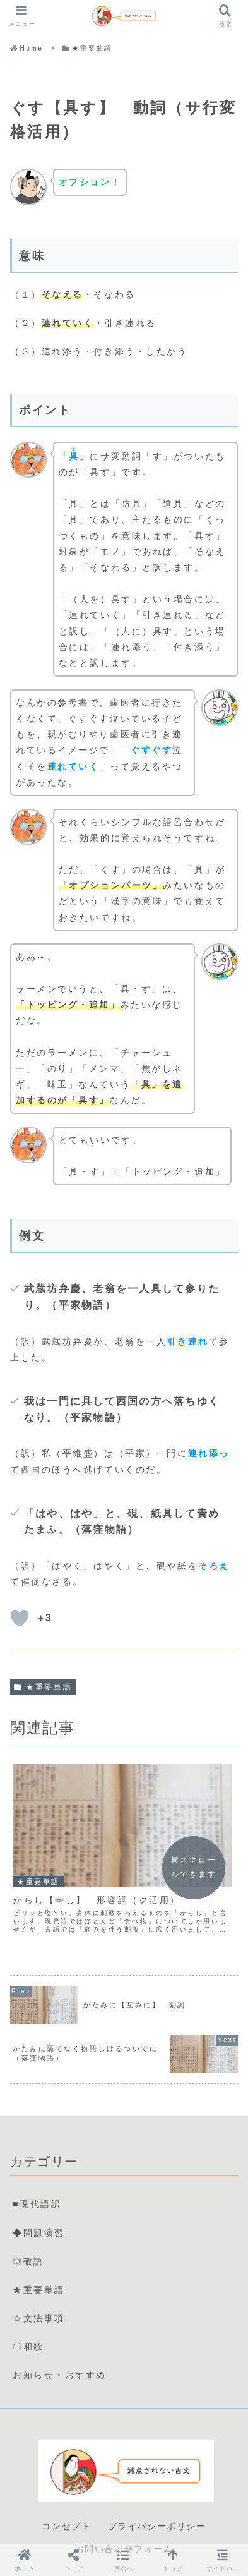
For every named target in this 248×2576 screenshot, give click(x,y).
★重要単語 (43, 1687)
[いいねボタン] (19, 1618)
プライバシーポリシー (157, 2485)
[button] (124, 2560)
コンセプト (66, 2485)
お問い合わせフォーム (124, 2508)
